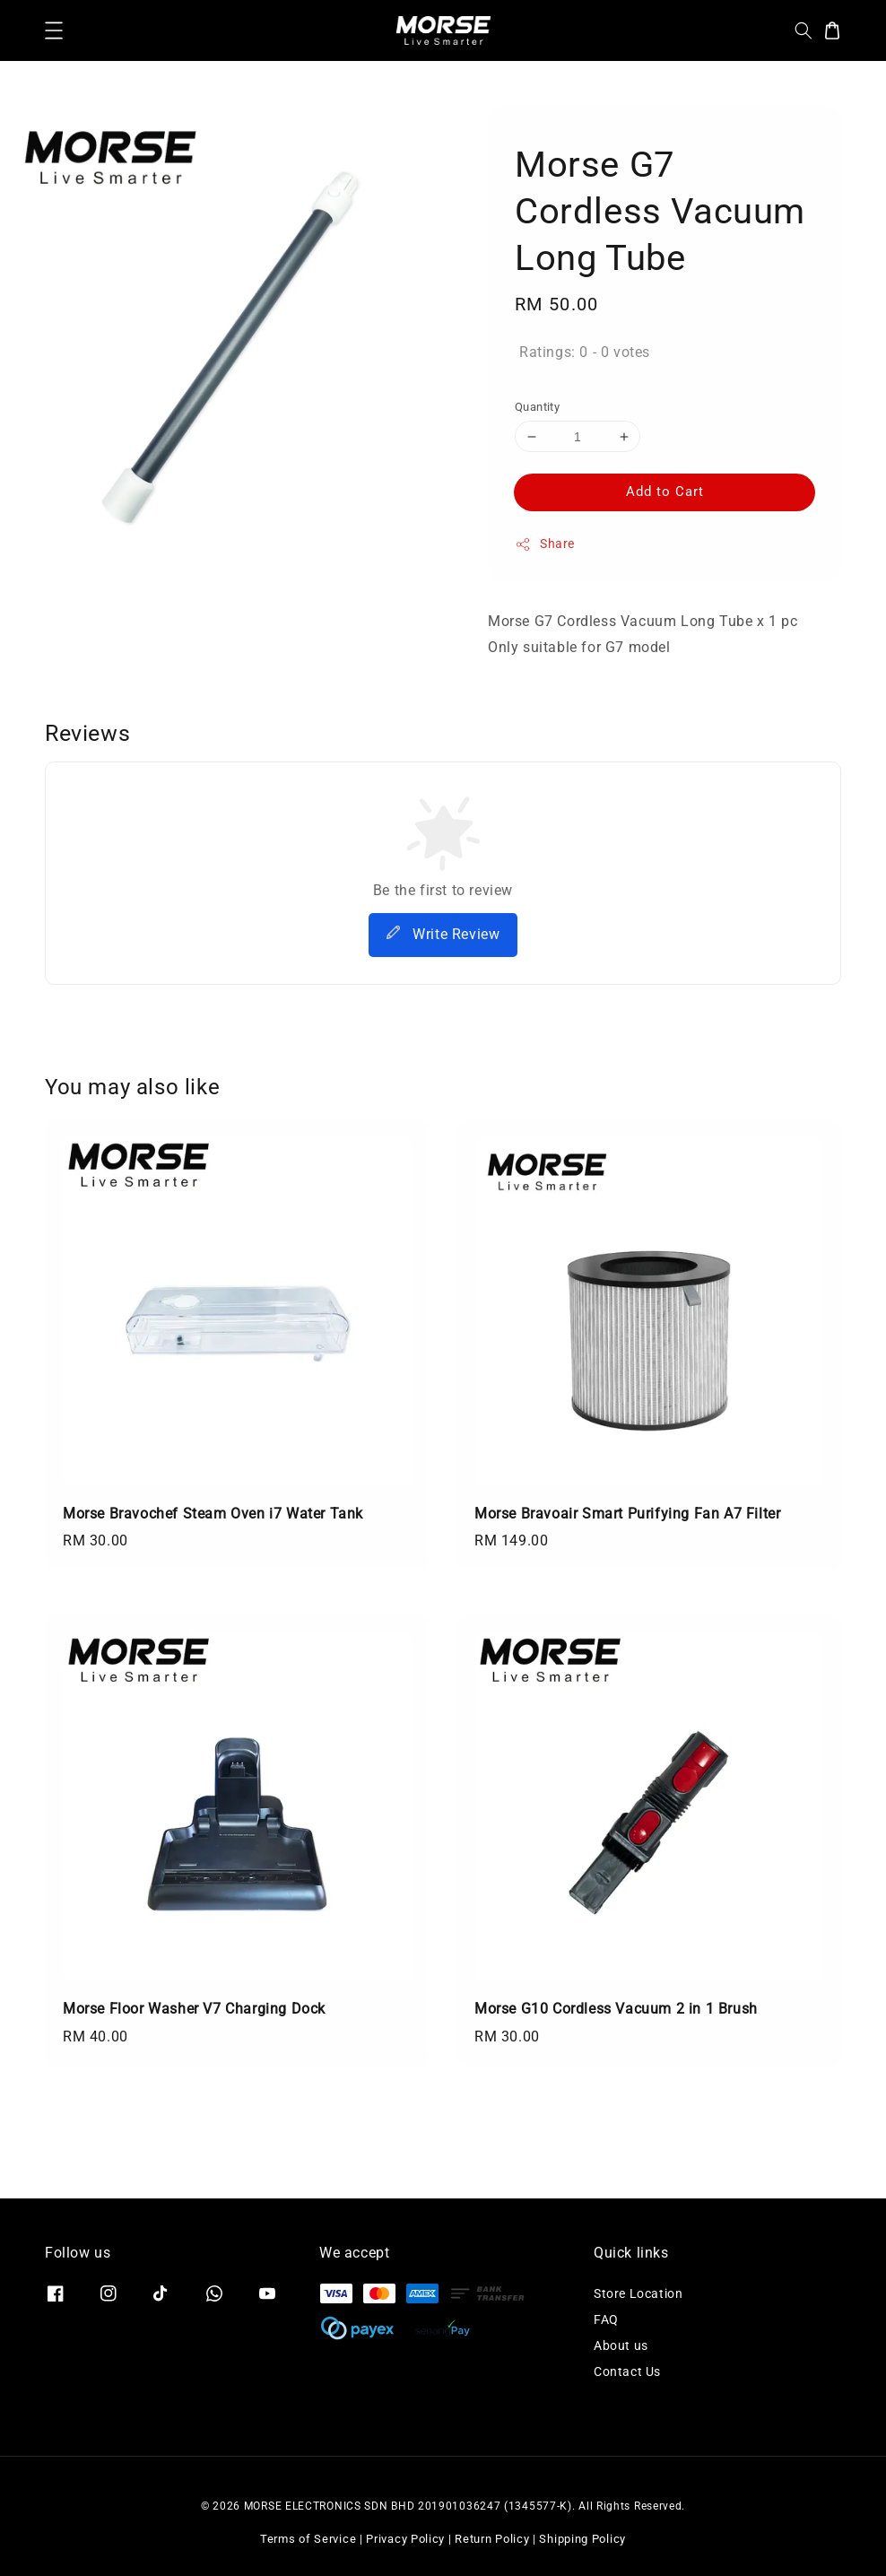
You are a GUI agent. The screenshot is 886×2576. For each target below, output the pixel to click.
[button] (54, 30)
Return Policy (492, 2539)
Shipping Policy (582, 2539)
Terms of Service (308, 2539)
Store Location (638, 2293)
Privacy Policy (405, 2539)
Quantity (537, 406)
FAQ (606, 2319)
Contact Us (627, 2371)
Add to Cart (665, 491)
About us (621, 2345)
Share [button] (545, 544)
